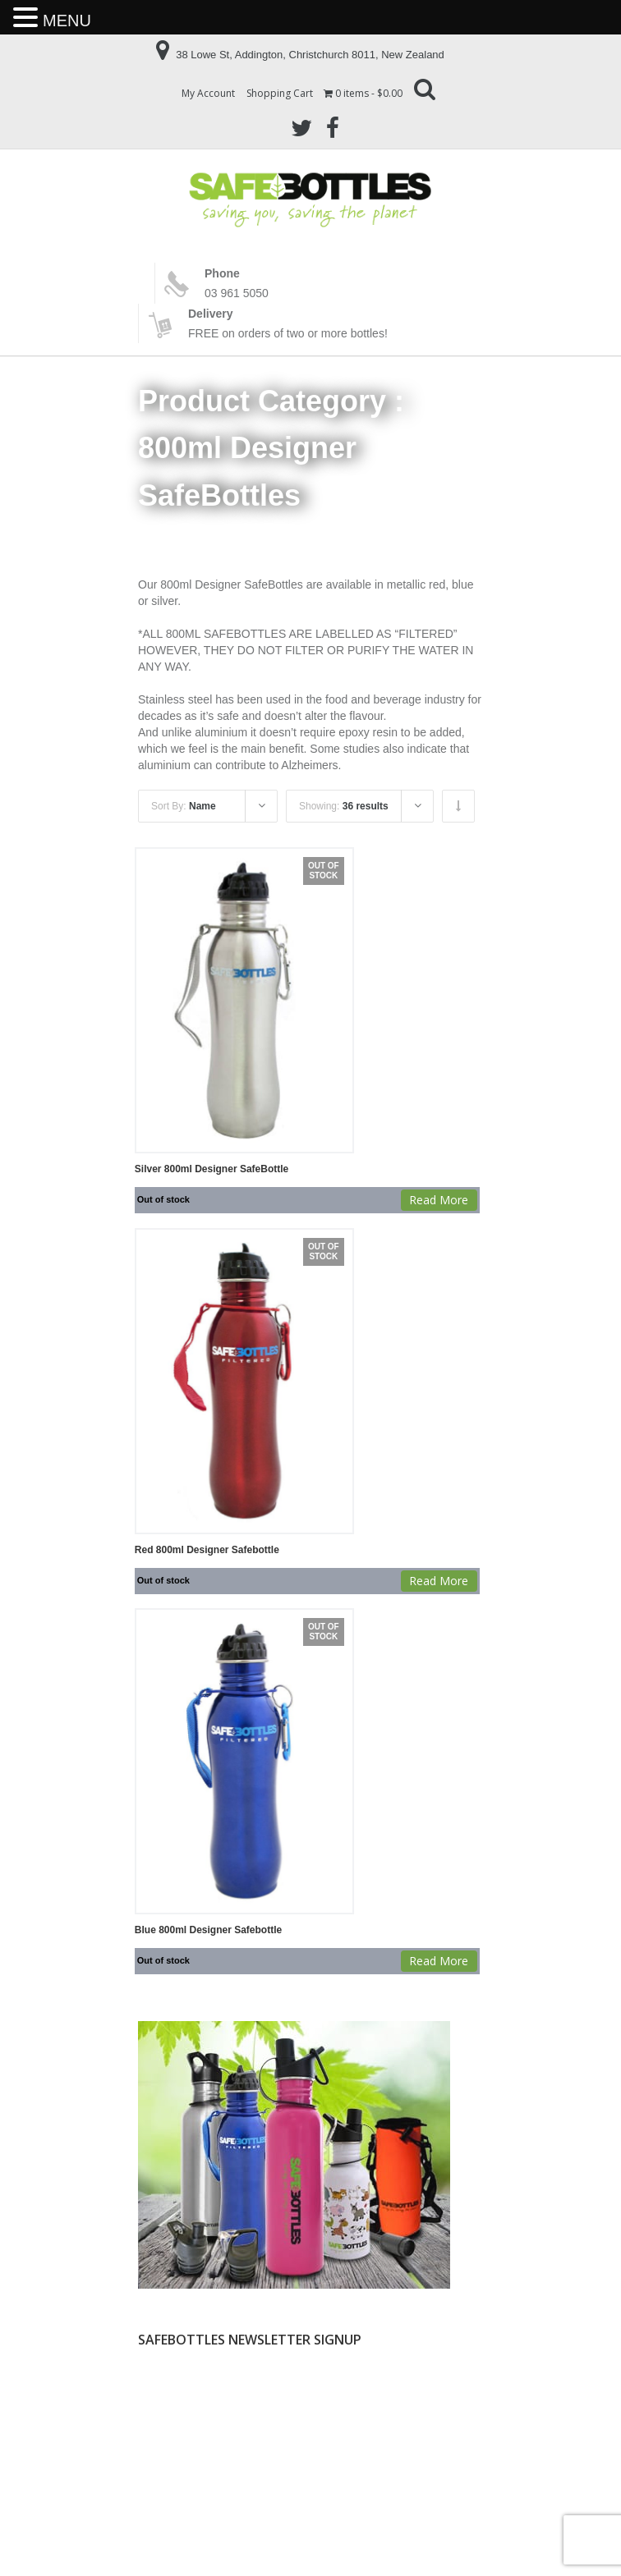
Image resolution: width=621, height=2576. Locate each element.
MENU (67, 20)
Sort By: (183, 806)
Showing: (344, 806)
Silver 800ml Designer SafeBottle (211, 1169)
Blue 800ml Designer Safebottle (208, 1930)
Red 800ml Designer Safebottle (207, 1550)
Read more (438, 1200)
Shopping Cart (279, 93)
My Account (208, 93)
